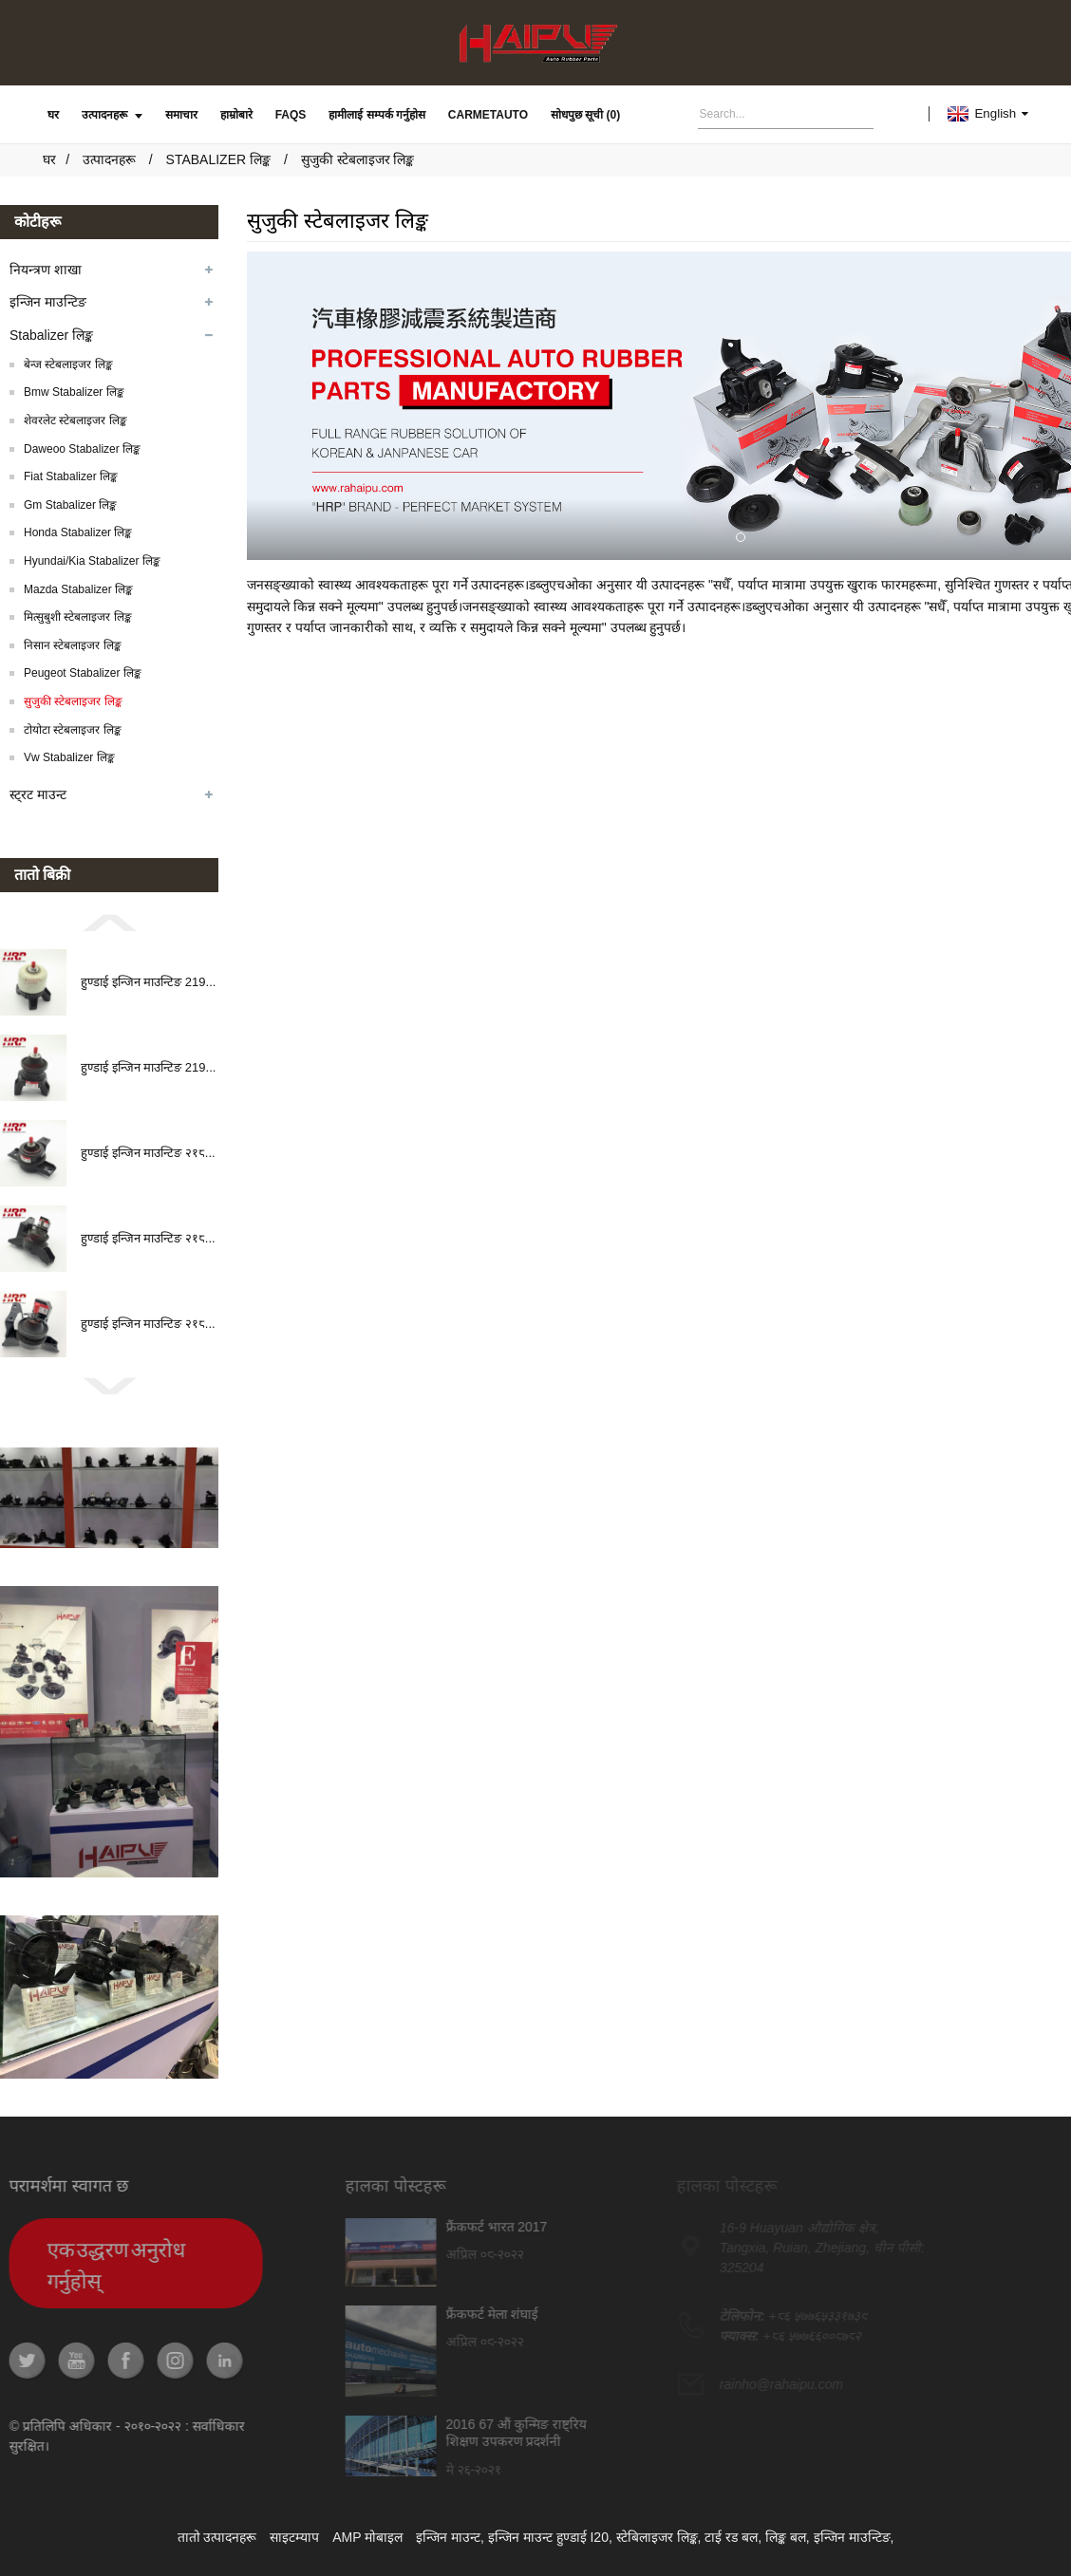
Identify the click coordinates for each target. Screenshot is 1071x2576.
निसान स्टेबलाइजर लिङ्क (73, 645)
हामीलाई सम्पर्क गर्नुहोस (377, 114)
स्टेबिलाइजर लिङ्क (657, 2537)
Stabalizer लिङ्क (218, 159)
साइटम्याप (294, 2537)
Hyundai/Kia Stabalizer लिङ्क (92, 561)
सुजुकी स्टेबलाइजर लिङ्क (358, 159)
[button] (109, 921)
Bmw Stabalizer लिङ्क (74, 392)
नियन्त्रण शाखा (45, 269)
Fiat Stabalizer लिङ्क (71, 476)
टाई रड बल (731, 2537)
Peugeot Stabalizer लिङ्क (82, 673)
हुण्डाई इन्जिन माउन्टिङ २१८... (148, 1153)
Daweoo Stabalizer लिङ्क (82, 449)
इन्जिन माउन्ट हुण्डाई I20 (548, 2537)
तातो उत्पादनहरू (217, 2537)
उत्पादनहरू (112, 114)
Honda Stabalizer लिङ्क (78, 532)
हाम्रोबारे (236, 114)
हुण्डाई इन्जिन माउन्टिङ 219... (148, 982)
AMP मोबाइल (367, 2537)
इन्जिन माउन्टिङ (47, 301)
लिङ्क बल (785, 2537)
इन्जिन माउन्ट (448, 2537)
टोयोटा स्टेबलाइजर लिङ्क (73, 730)
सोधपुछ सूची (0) (585, 114)
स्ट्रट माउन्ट (37, 794)
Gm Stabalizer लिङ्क (70, 505)
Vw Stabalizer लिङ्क (69, 757)
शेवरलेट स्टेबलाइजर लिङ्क (75, 420)
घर (53, 114)
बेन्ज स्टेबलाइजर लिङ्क (68, 364)
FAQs (291, 114)
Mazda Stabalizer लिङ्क (78, 589)
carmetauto (488, 114)
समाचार (181, 114)
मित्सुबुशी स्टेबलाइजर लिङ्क (78, 617)
